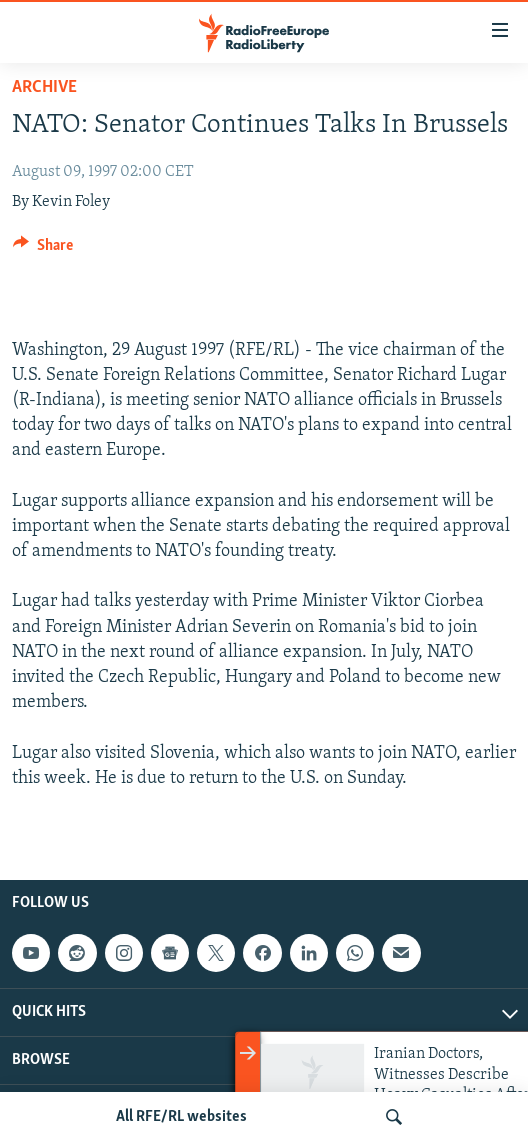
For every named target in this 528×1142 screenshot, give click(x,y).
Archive (44, 87)
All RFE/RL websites (181, 1117)
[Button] (43, 250)
